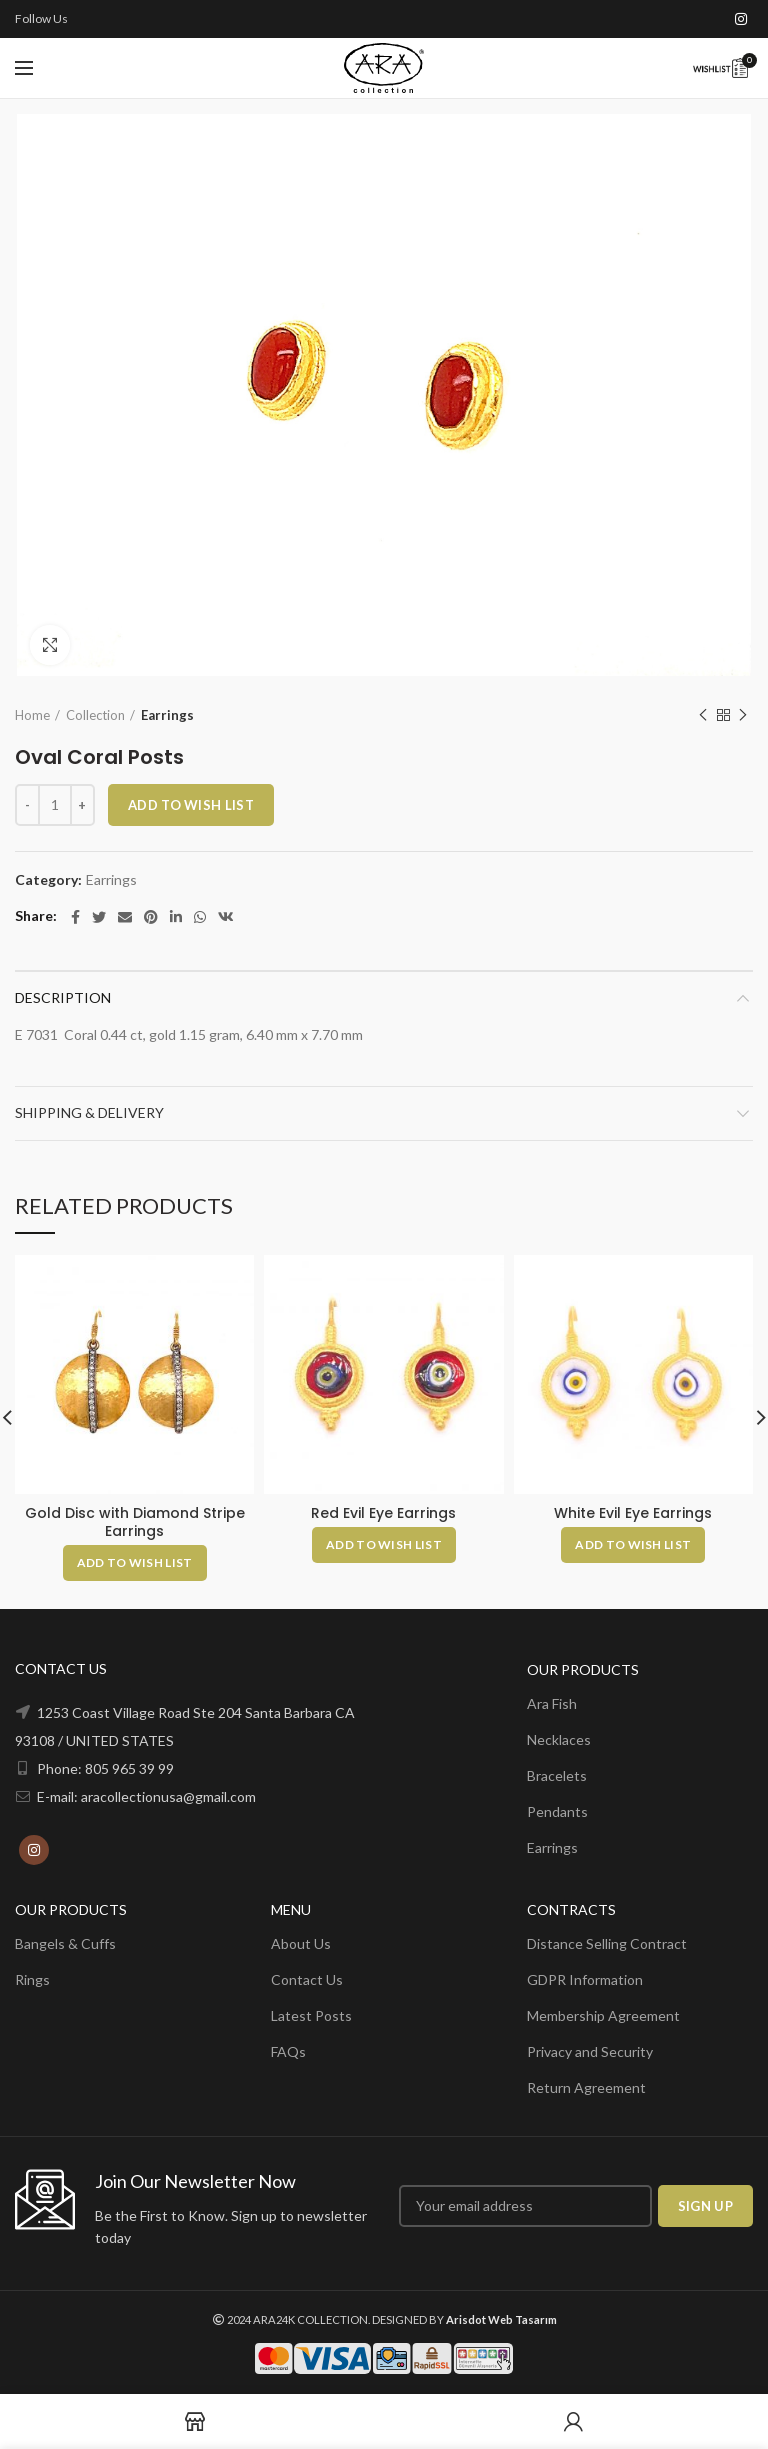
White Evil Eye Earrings (633, 1513)
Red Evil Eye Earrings (383, 1513)
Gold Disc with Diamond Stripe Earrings (135, 1522)
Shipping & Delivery (89, 1112)
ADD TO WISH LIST (191, 805)
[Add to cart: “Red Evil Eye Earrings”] (384, 1545)
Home (32, 715)
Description (63, 997)
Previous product (703, 715)
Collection (95, 715)
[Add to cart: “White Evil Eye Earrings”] (633, 1545)
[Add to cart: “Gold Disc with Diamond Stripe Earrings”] (135, 1563)
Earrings (167, 715)
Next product (743, 715)
